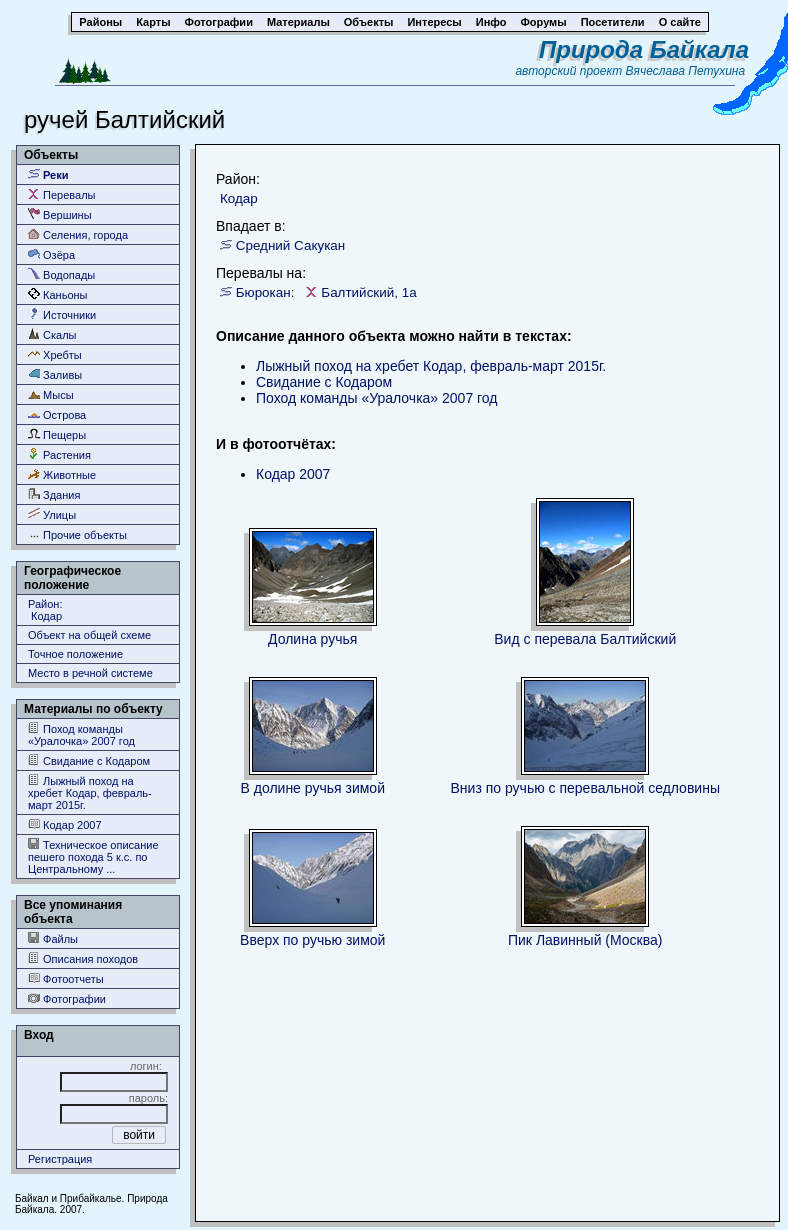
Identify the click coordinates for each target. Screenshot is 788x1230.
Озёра (51, 254)
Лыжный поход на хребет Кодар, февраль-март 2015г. (90, 792)
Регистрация (60, 1159)
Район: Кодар (45, 610)
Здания (54, 494)
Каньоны (58, 294)
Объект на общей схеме (89, 635)
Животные (62, 474)
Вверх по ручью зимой (312, 940)
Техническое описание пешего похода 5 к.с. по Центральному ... (93, 856)
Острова (57, 414)
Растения (59, 454)
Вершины (60, 214)
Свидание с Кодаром (89, 760)
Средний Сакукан (291, 245)
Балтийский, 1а (368, 292)
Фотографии (67, 998)
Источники (62, 314)
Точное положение (75, 654)
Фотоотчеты (66, 978)
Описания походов (83, 958)
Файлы (53, 938)
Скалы (52, 334)
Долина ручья (312, 639)
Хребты (55, 354)
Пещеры (57, 434)
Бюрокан (263, 292)
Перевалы (61, 194)
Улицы (52, 514)
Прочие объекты (77, 534)
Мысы (51, 394)
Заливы (55, 374)
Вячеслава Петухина (686, 71)
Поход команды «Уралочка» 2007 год (81, 734)
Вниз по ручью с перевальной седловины (585, 788)
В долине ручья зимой (313, 788)
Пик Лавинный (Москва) (585, 940)
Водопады (61, 274)
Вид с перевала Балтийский (585, 639)
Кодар (239, 198)
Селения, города (78, 234)
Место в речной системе (90, 673)
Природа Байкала (644, 49)
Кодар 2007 (65, 824)
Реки (48, 174)
